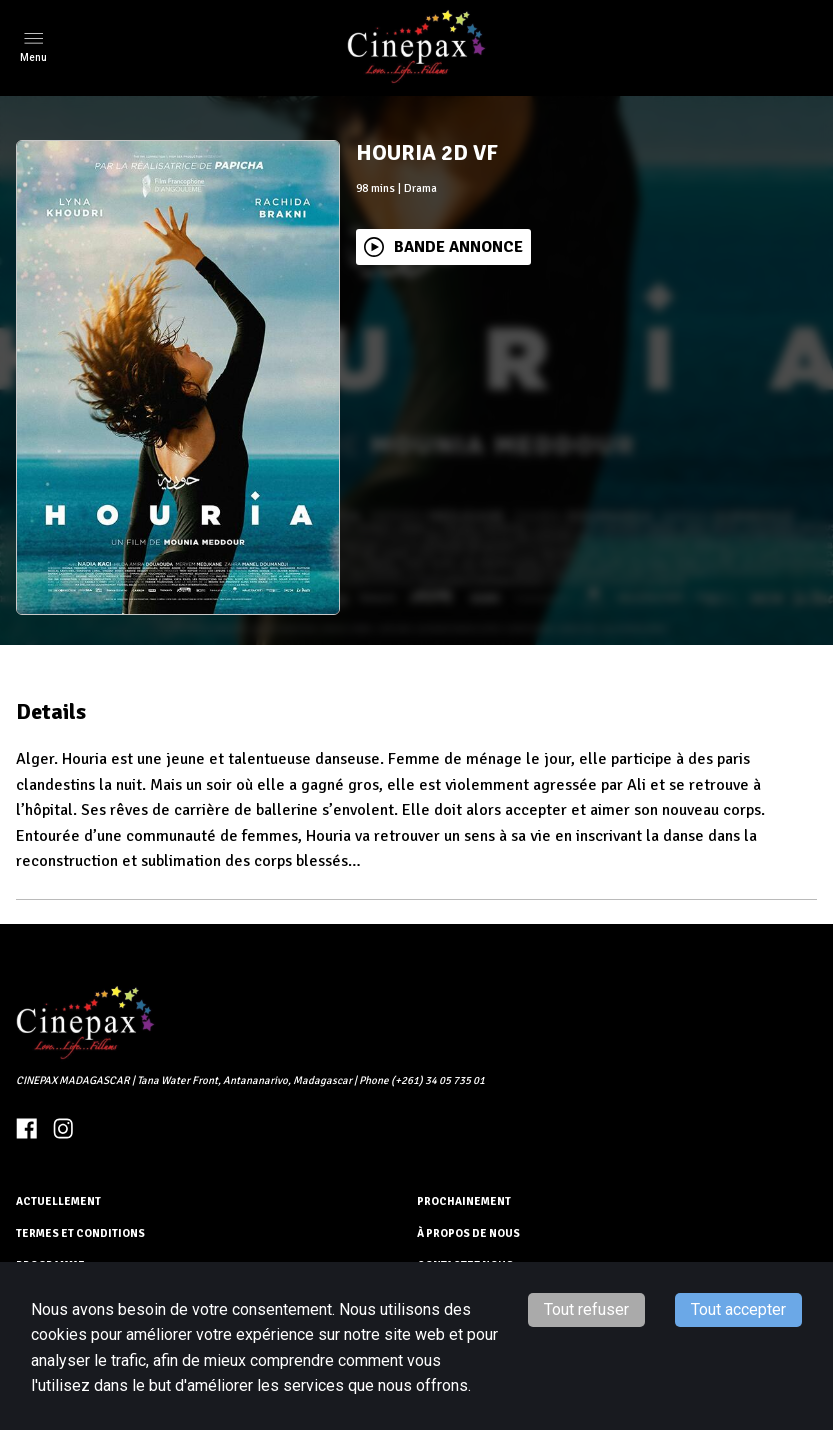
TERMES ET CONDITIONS (80, 1233)
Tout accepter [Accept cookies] (738, 1309)
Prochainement (464, 1201)
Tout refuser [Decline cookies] (586, 1309)
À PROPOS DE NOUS (468, 1233)
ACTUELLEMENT (58, 1201)
